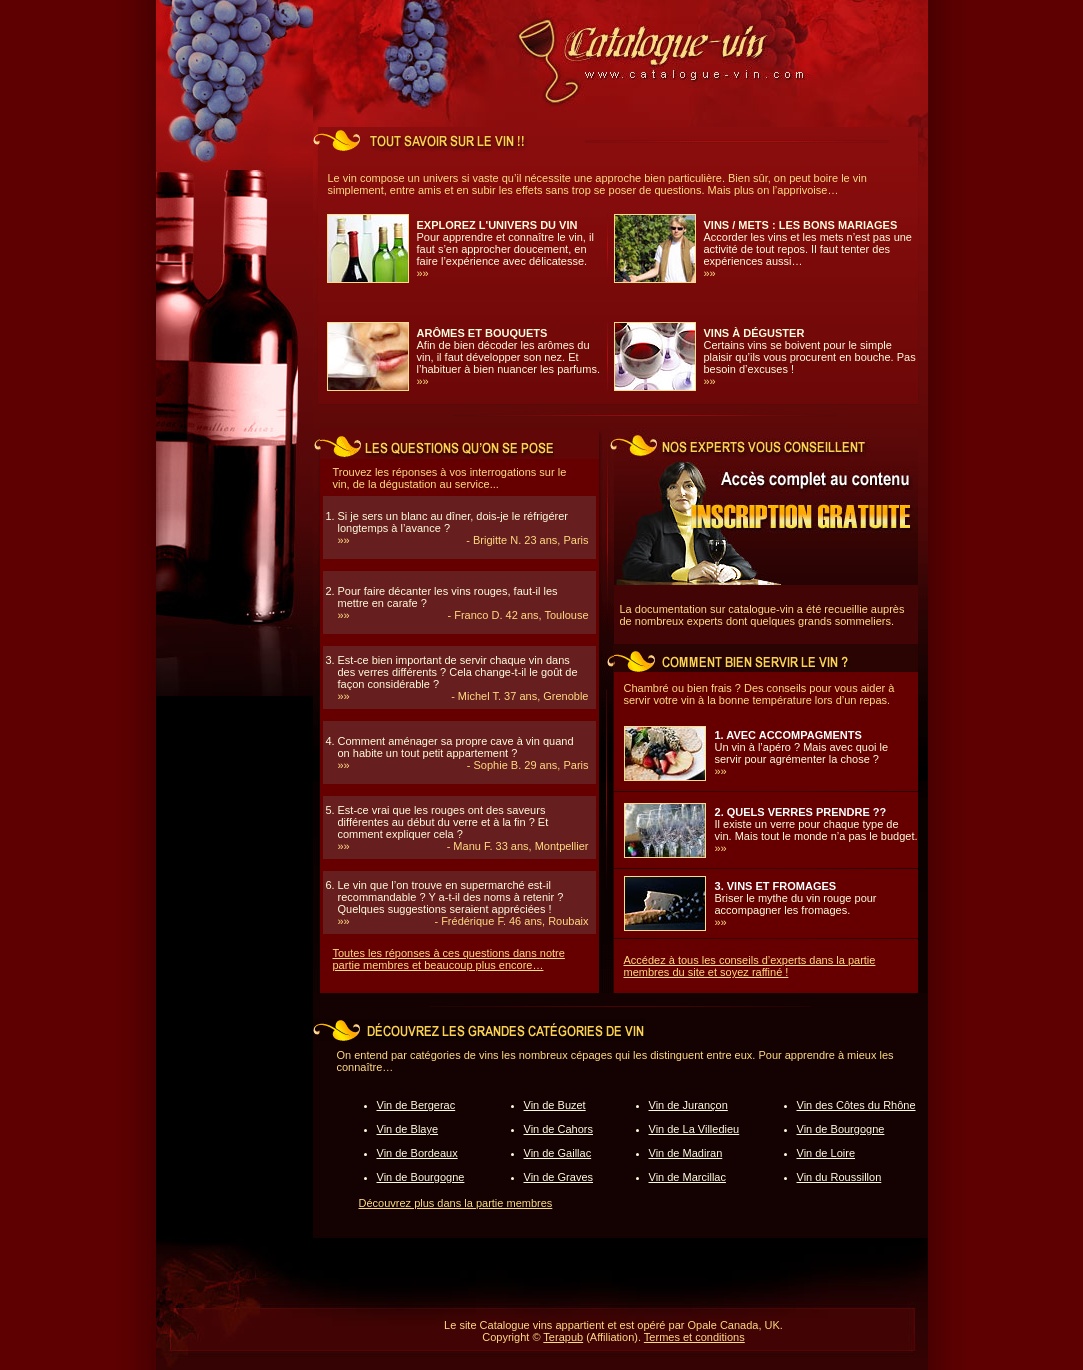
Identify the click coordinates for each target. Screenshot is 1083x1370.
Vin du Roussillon (839, 1177)
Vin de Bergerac (416, 1105)
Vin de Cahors (559, 1129)
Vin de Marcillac (687, 1177)
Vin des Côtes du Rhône (856, 1105)
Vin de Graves (559, 1177)
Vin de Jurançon (688, 1105)
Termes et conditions (694, 1337)
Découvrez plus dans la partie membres (456, 1203)
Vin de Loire (826, 1153)
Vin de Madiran (686, 1153)
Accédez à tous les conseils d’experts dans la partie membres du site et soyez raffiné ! (750, 966)
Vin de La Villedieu (694, 1129)
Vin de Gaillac (558, 1153)
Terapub (563, 1337)
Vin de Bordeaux (417, 1153)
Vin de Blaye (408, 1129)
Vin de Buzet (555, 1105)
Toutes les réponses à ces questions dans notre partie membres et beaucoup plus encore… (449, 959)
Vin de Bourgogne (421, 1177)
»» (423, 273)
